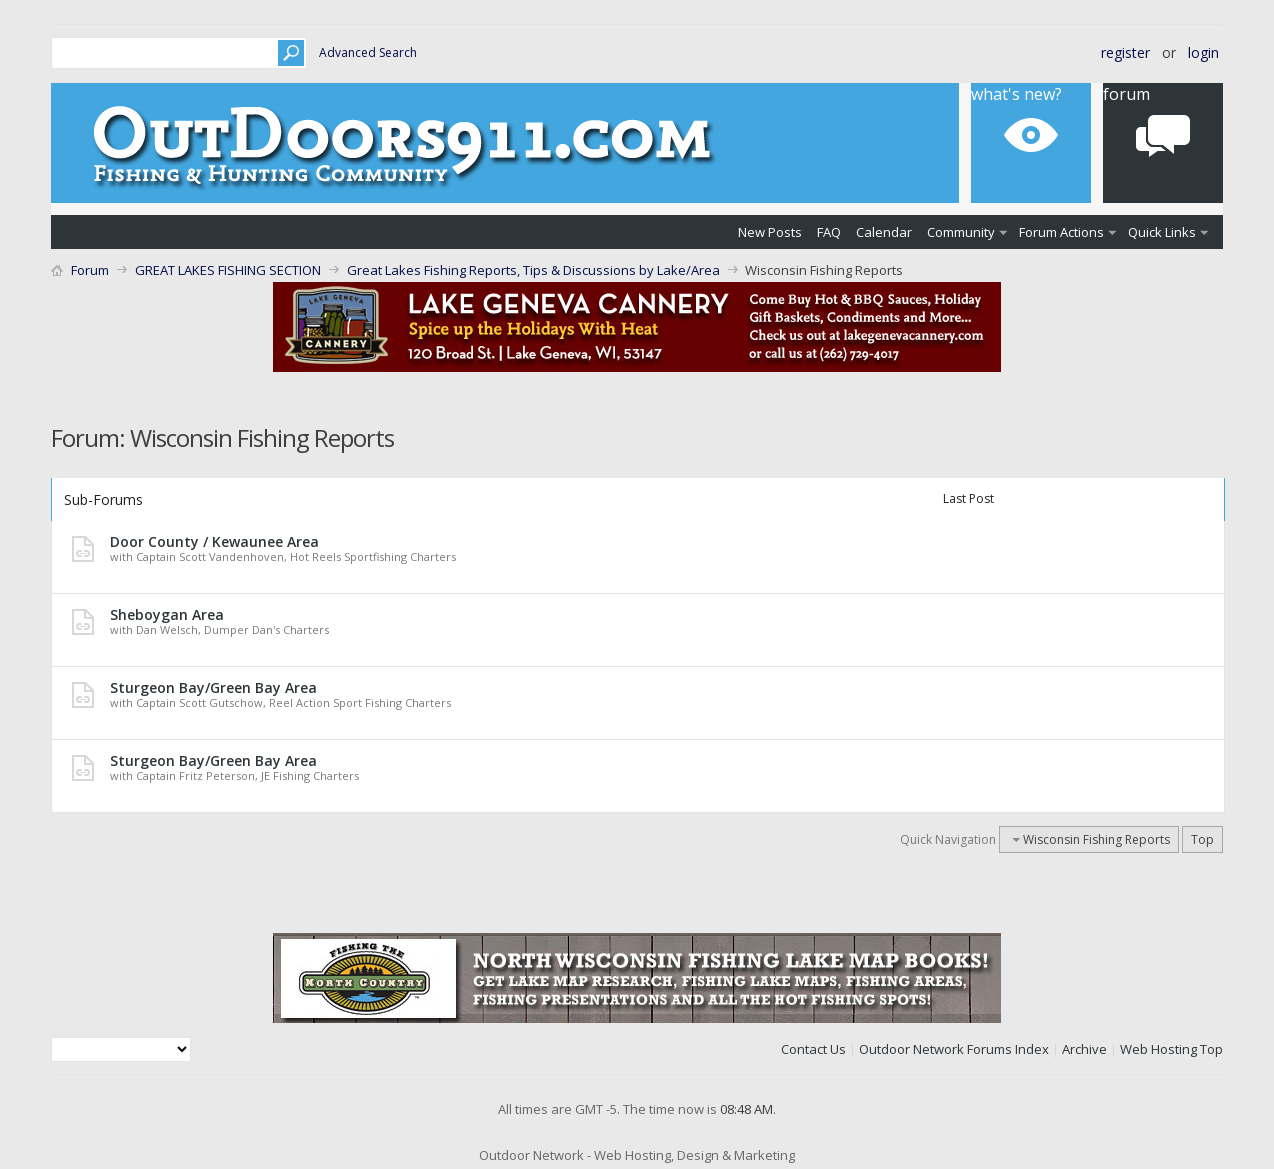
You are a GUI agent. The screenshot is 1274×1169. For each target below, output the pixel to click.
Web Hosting (1158, 1049)
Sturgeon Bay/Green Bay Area (213, 687)
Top (1202, 839)
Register (1125, 52)
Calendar (884, 232)
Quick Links (1162, 232)
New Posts (770, 232)
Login (1203, 52)
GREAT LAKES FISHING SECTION (228, 270)
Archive (1084, 1049)
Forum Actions (1061, 232)
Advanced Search (368, 52)
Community (961, 232)
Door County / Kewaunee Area (214, 541)
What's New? (1016, 94)
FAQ (829, 232)
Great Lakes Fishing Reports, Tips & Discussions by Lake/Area (533, 270)
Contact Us (813, 1049)
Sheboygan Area (167, 614)
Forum (1126, 94)
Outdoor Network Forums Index (954, 1049)
